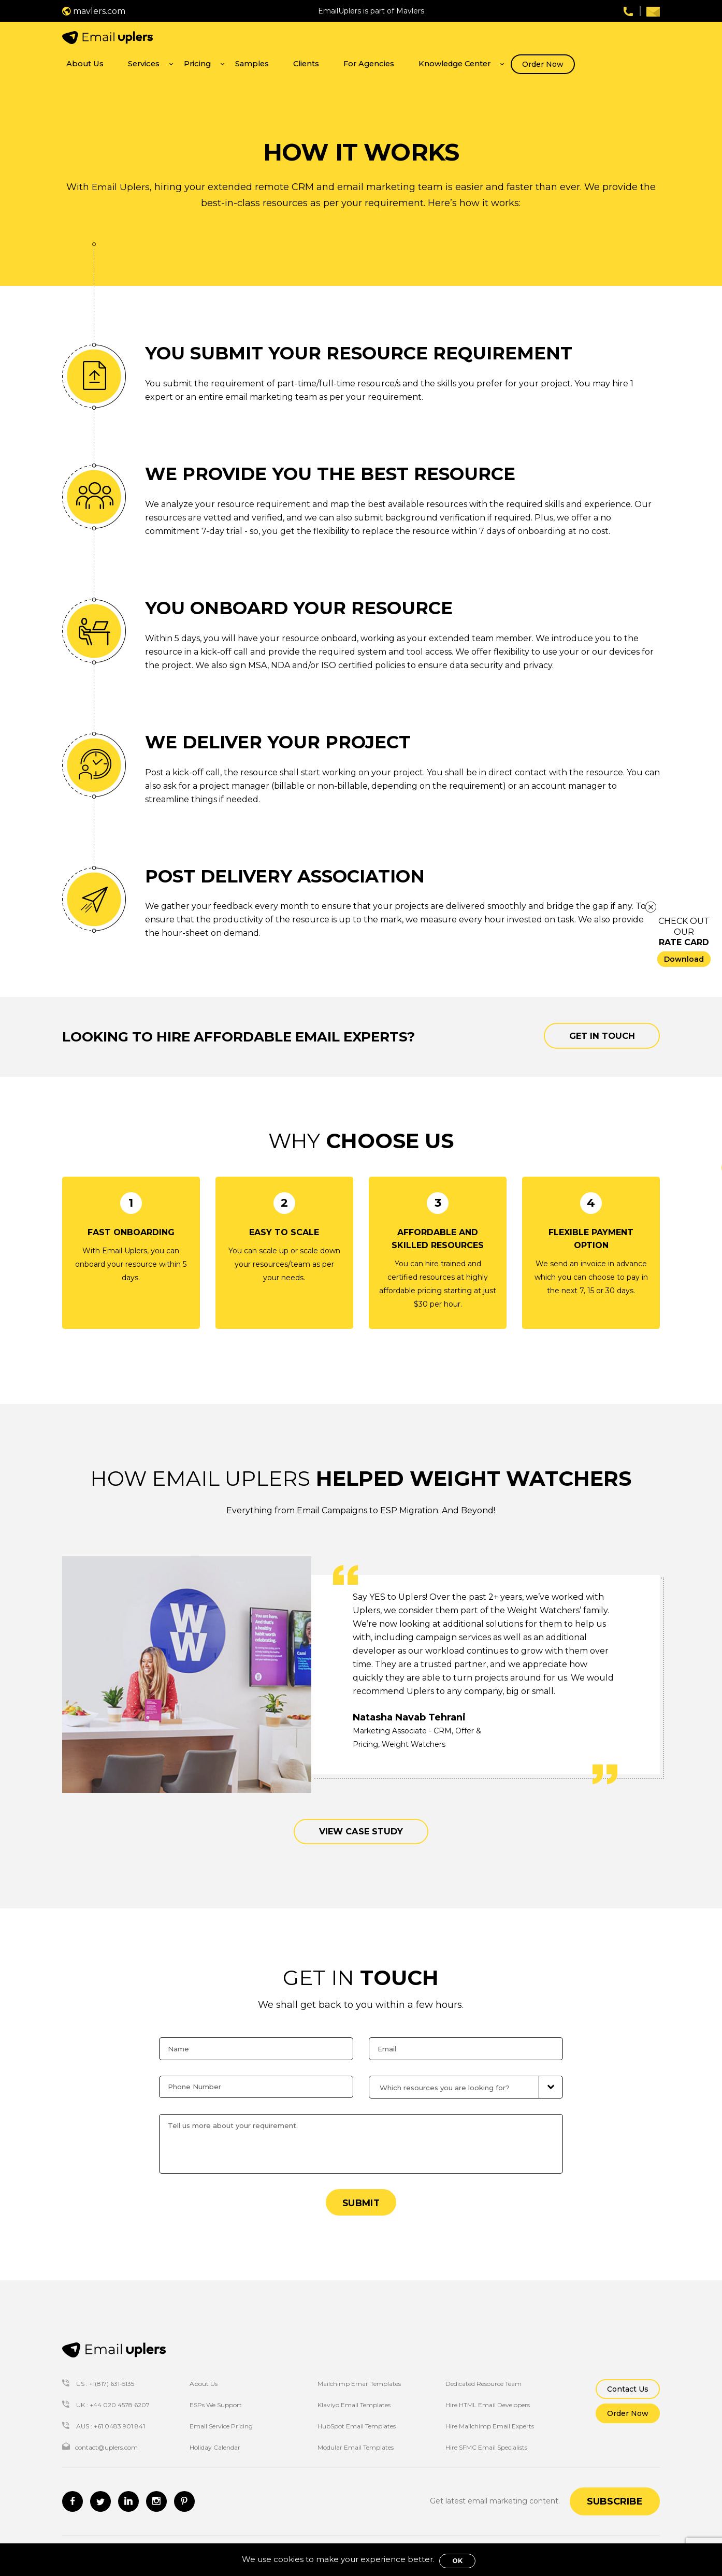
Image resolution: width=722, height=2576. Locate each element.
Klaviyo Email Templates (354, 2395)
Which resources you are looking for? (450, 2074)
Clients (425, 40)
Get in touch (592, 1018)
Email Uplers (120, 168)
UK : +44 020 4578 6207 (106, 2395)
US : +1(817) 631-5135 (98, 2374)
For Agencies (475, 40)
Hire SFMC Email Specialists (486, 2437)
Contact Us (627, 2379)
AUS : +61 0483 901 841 (103, 2416)
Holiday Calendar (215, 2437)
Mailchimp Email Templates (359, 2374)
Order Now (627, 41)
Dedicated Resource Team (483, 2374)
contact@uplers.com (100, 2437)
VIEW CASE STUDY (361, 1816)
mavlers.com (93, 11)
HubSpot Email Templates (356, 2416)
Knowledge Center (548, 40)
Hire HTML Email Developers (487, 2395)
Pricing (341, 40)
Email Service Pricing (221, 2416)
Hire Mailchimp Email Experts (489, 2416)
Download (684, 959)
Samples (384, 40)
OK (457, 2561)
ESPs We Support (216, 2395)
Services (300, 40)
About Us (254, 40)
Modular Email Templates (355, 2437)
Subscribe (615, 2491)
